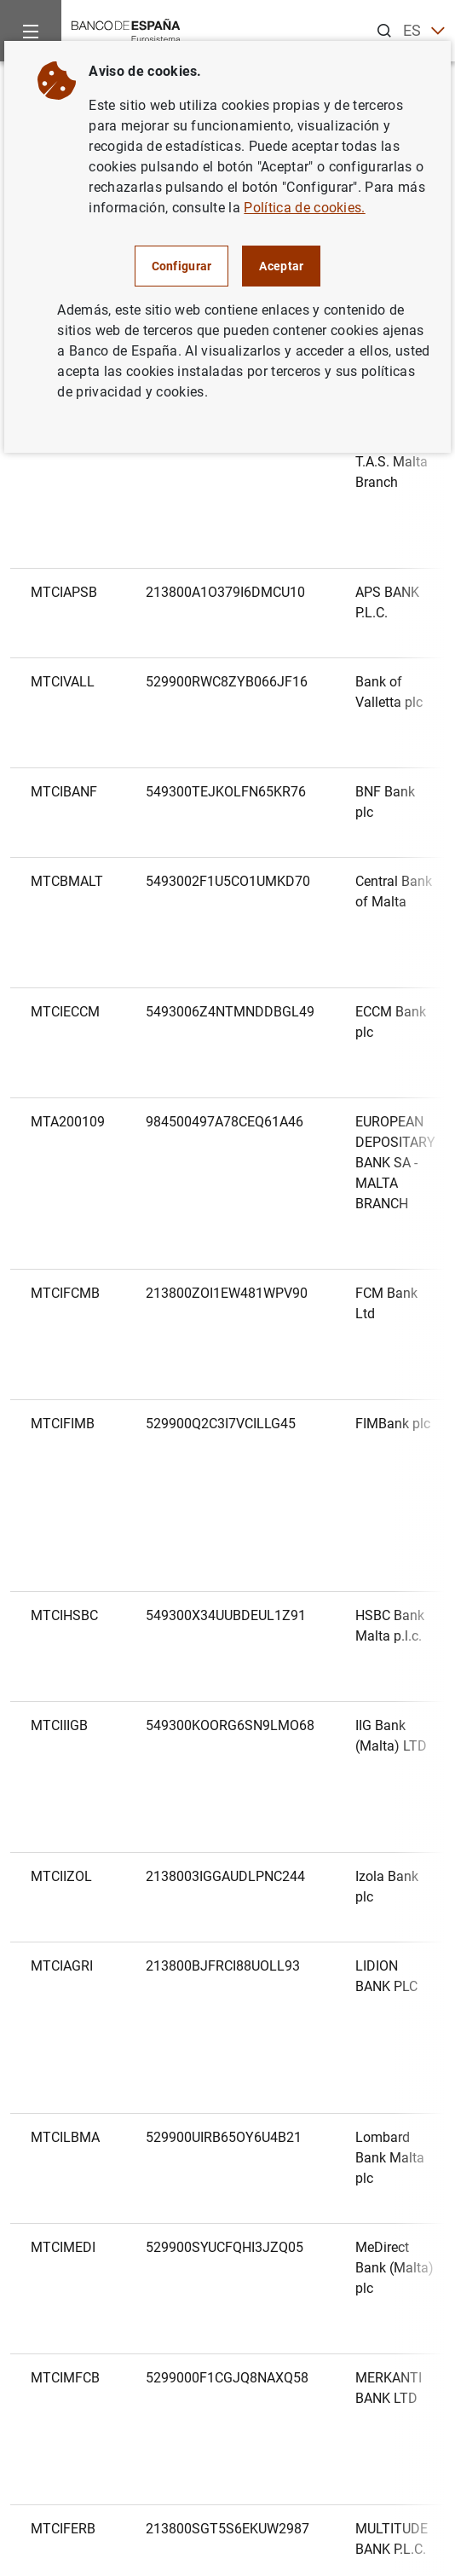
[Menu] (30, 30)
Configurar (182, 266)
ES (424, 31)
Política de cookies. (304, 208)
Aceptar (281, 266)
